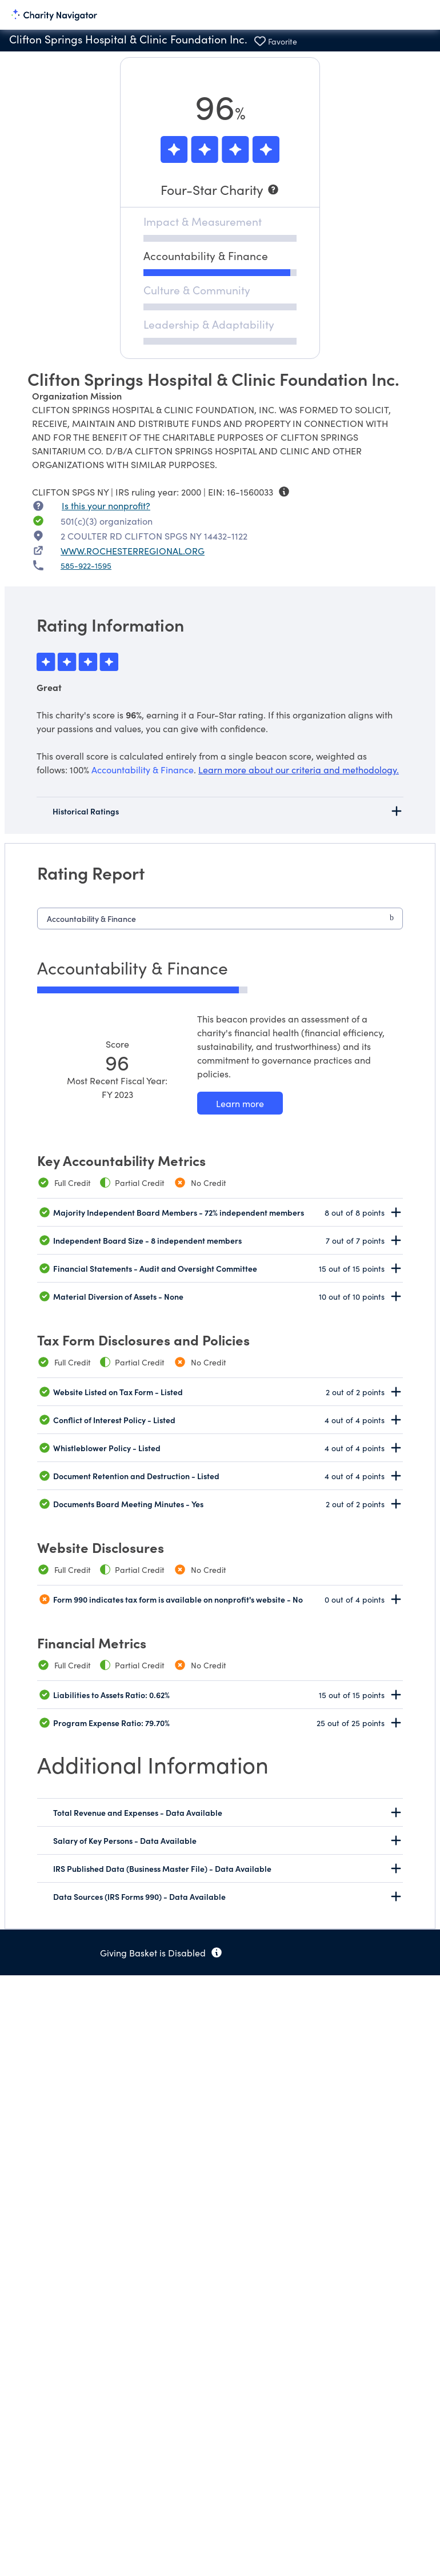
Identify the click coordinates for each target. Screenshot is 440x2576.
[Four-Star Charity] (220, 189)
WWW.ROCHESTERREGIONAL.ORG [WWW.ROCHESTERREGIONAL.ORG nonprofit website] (133, 550)
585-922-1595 (86, 565)
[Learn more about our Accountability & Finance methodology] (240, 1103)
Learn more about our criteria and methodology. (298, 769)
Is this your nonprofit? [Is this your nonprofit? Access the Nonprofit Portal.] (106, 505)
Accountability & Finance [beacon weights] (142, 769)
